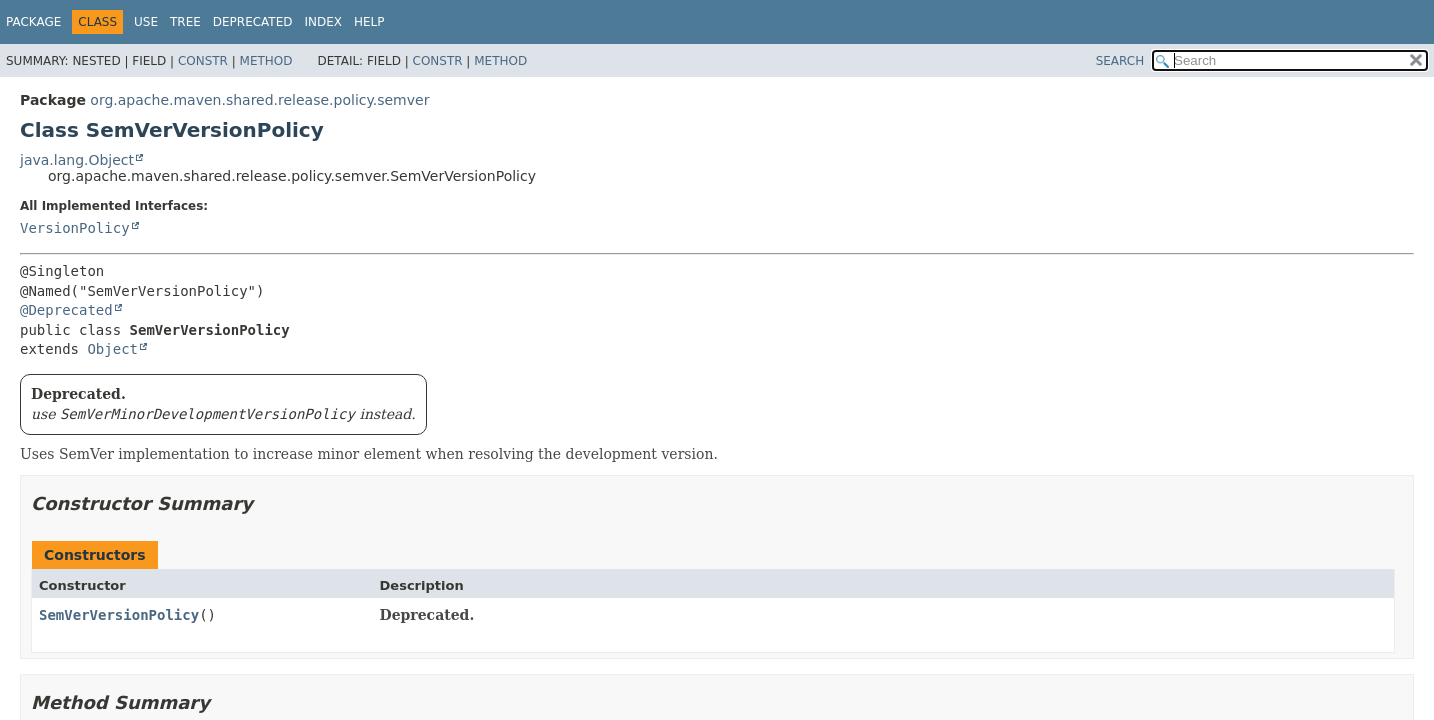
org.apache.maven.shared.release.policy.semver (259, 100)
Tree (185, 22)
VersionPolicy (75, 228)
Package (33, 22)
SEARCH (1120, 61)
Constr (203, 61)
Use (146, 22)
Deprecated (253, 22)
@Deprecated (66, 310)
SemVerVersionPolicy (119, 615)
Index (323, 22)
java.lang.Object (77, 160)
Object (112, 349)
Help (369, 22)
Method (266, 61)
